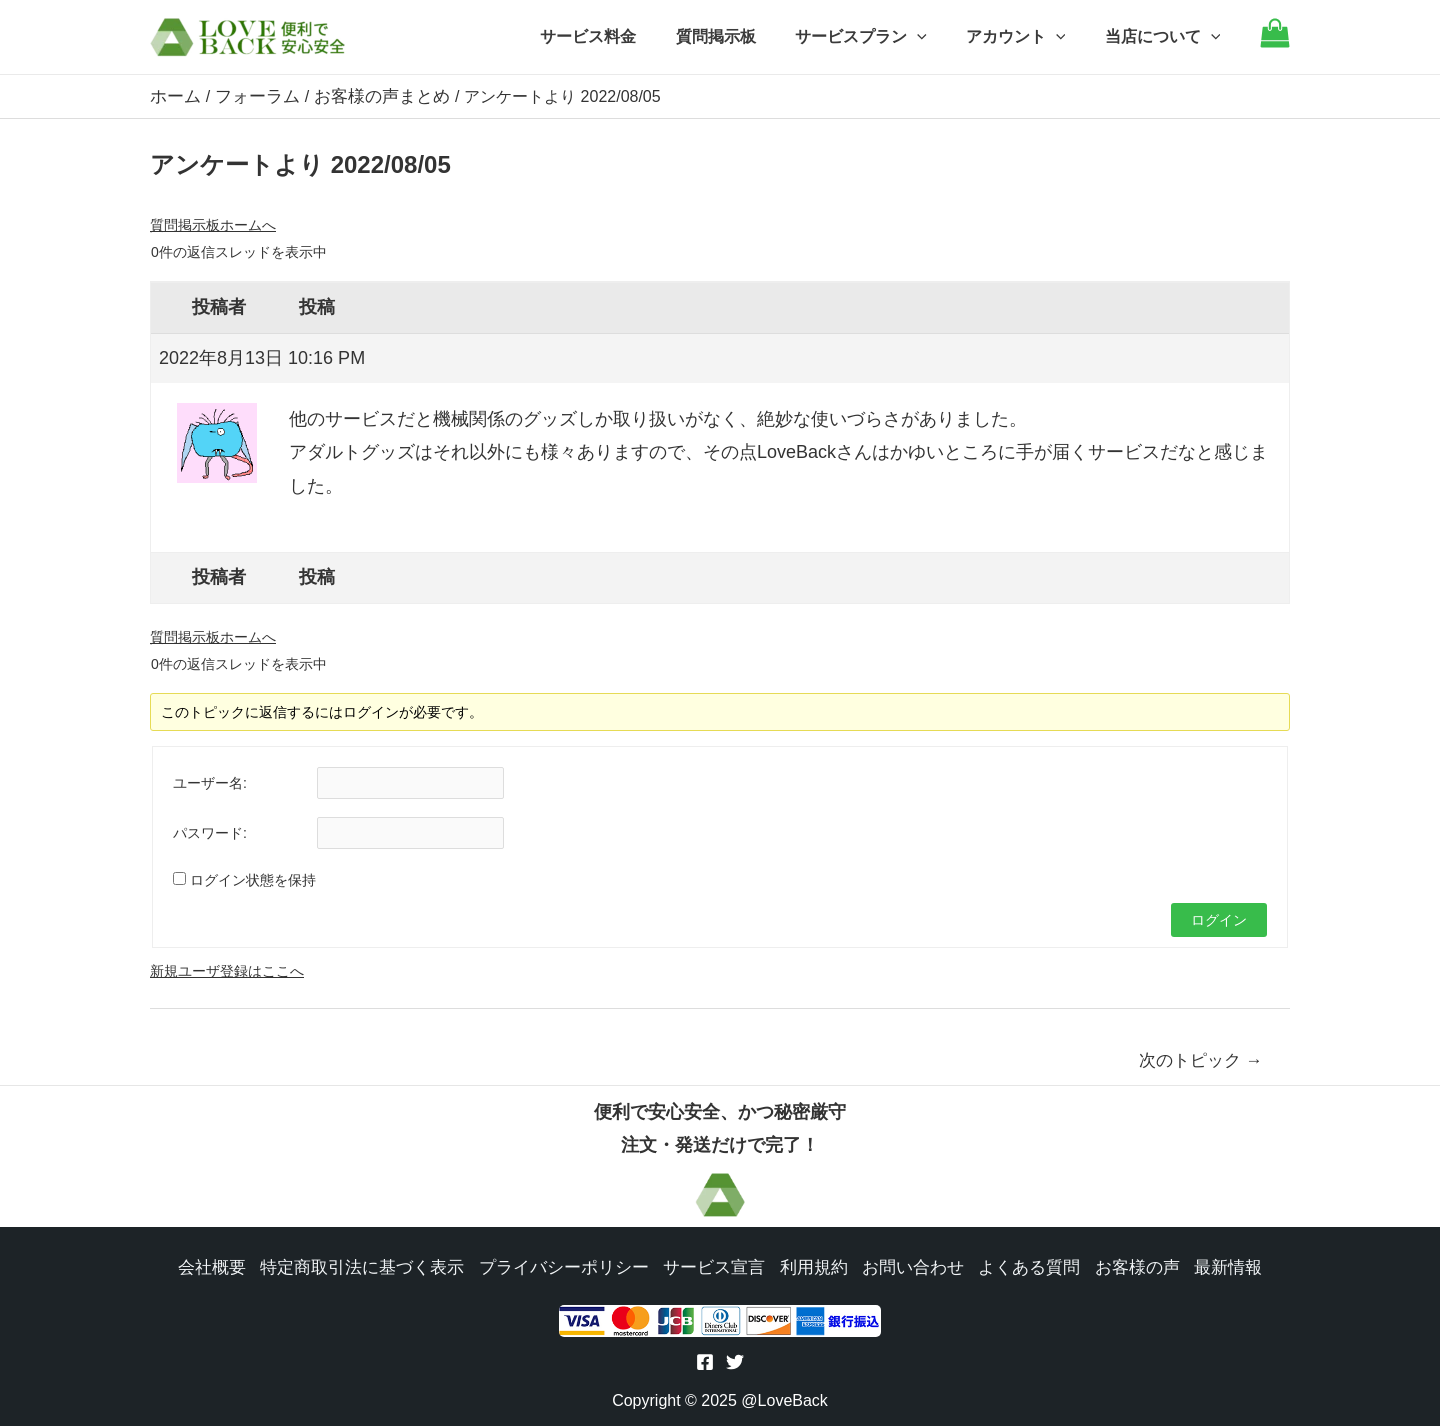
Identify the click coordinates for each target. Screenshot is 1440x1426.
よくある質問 (1016, 1265)
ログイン (1219, 919)
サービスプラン (879, 37)
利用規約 (808, 1265)
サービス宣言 (712, 1265)
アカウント (1027, 37)
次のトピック (1201, 1059)
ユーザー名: (210, 782)
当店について (1166, 37)
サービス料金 (621, 36)
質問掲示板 (741, 36)
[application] (935, 37)
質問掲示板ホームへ (213, 224)
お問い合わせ (904, 1265)
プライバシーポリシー (568, 1265)
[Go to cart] (1275, 42)
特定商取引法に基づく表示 (376, 1265)
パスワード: (210, 832)
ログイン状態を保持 (253, 879)
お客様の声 (1120, 1265)
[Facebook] (705, 1363)
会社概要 (232, 1265)
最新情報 (1208, 1265)
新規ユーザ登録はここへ (227, 970)
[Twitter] (735, 1363)
